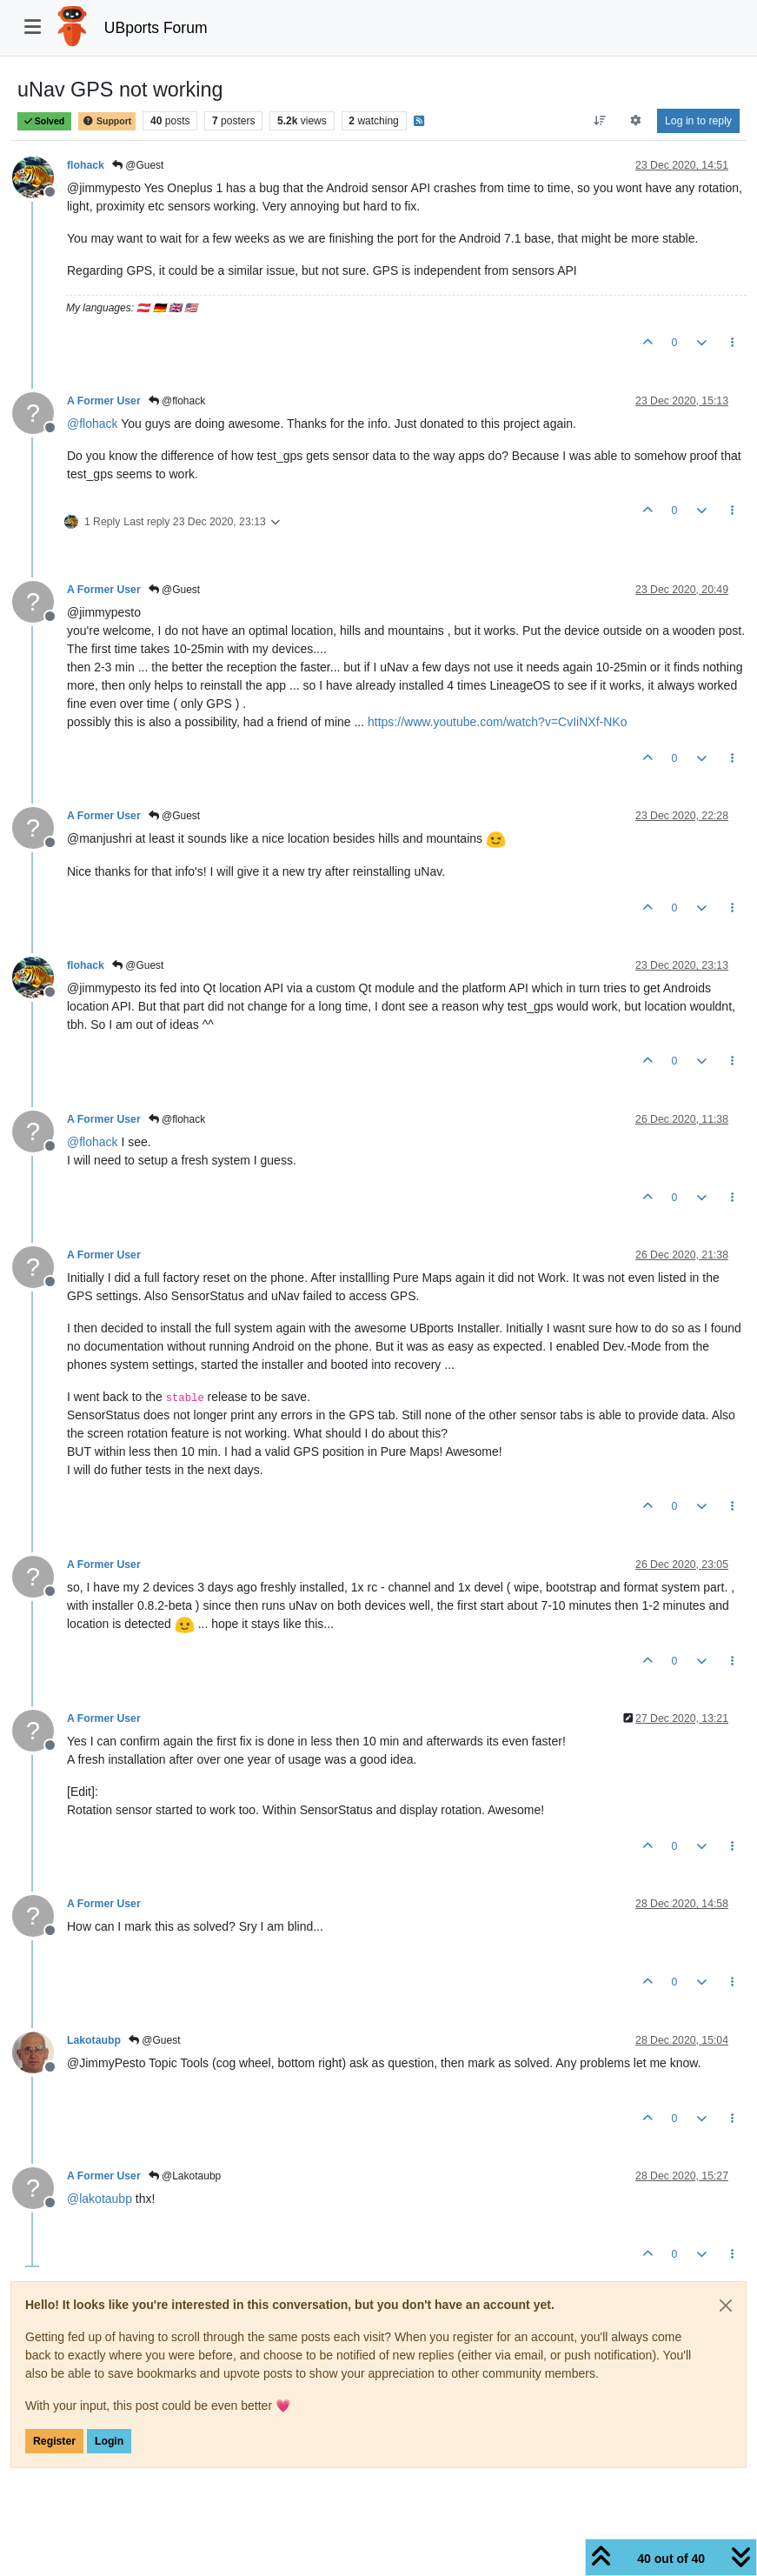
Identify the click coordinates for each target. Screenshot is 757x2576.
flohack (85, 165)
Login (109, 2441)
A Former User (104, 401)
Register (54, 2441)
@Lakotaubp (185, 2176)
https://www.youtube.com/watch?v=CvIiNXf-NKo (497, 722)
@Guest (138, 165)
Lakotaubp (94, 2040)
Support (107, 121)
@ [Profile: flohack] (92, 423)
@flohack (177, 401)
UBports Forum (156, 28)
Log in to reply (698, 121)
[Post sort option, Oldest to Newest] (599, 121)
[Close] (726, 2305)
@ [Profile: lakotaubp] (99, 2199)
